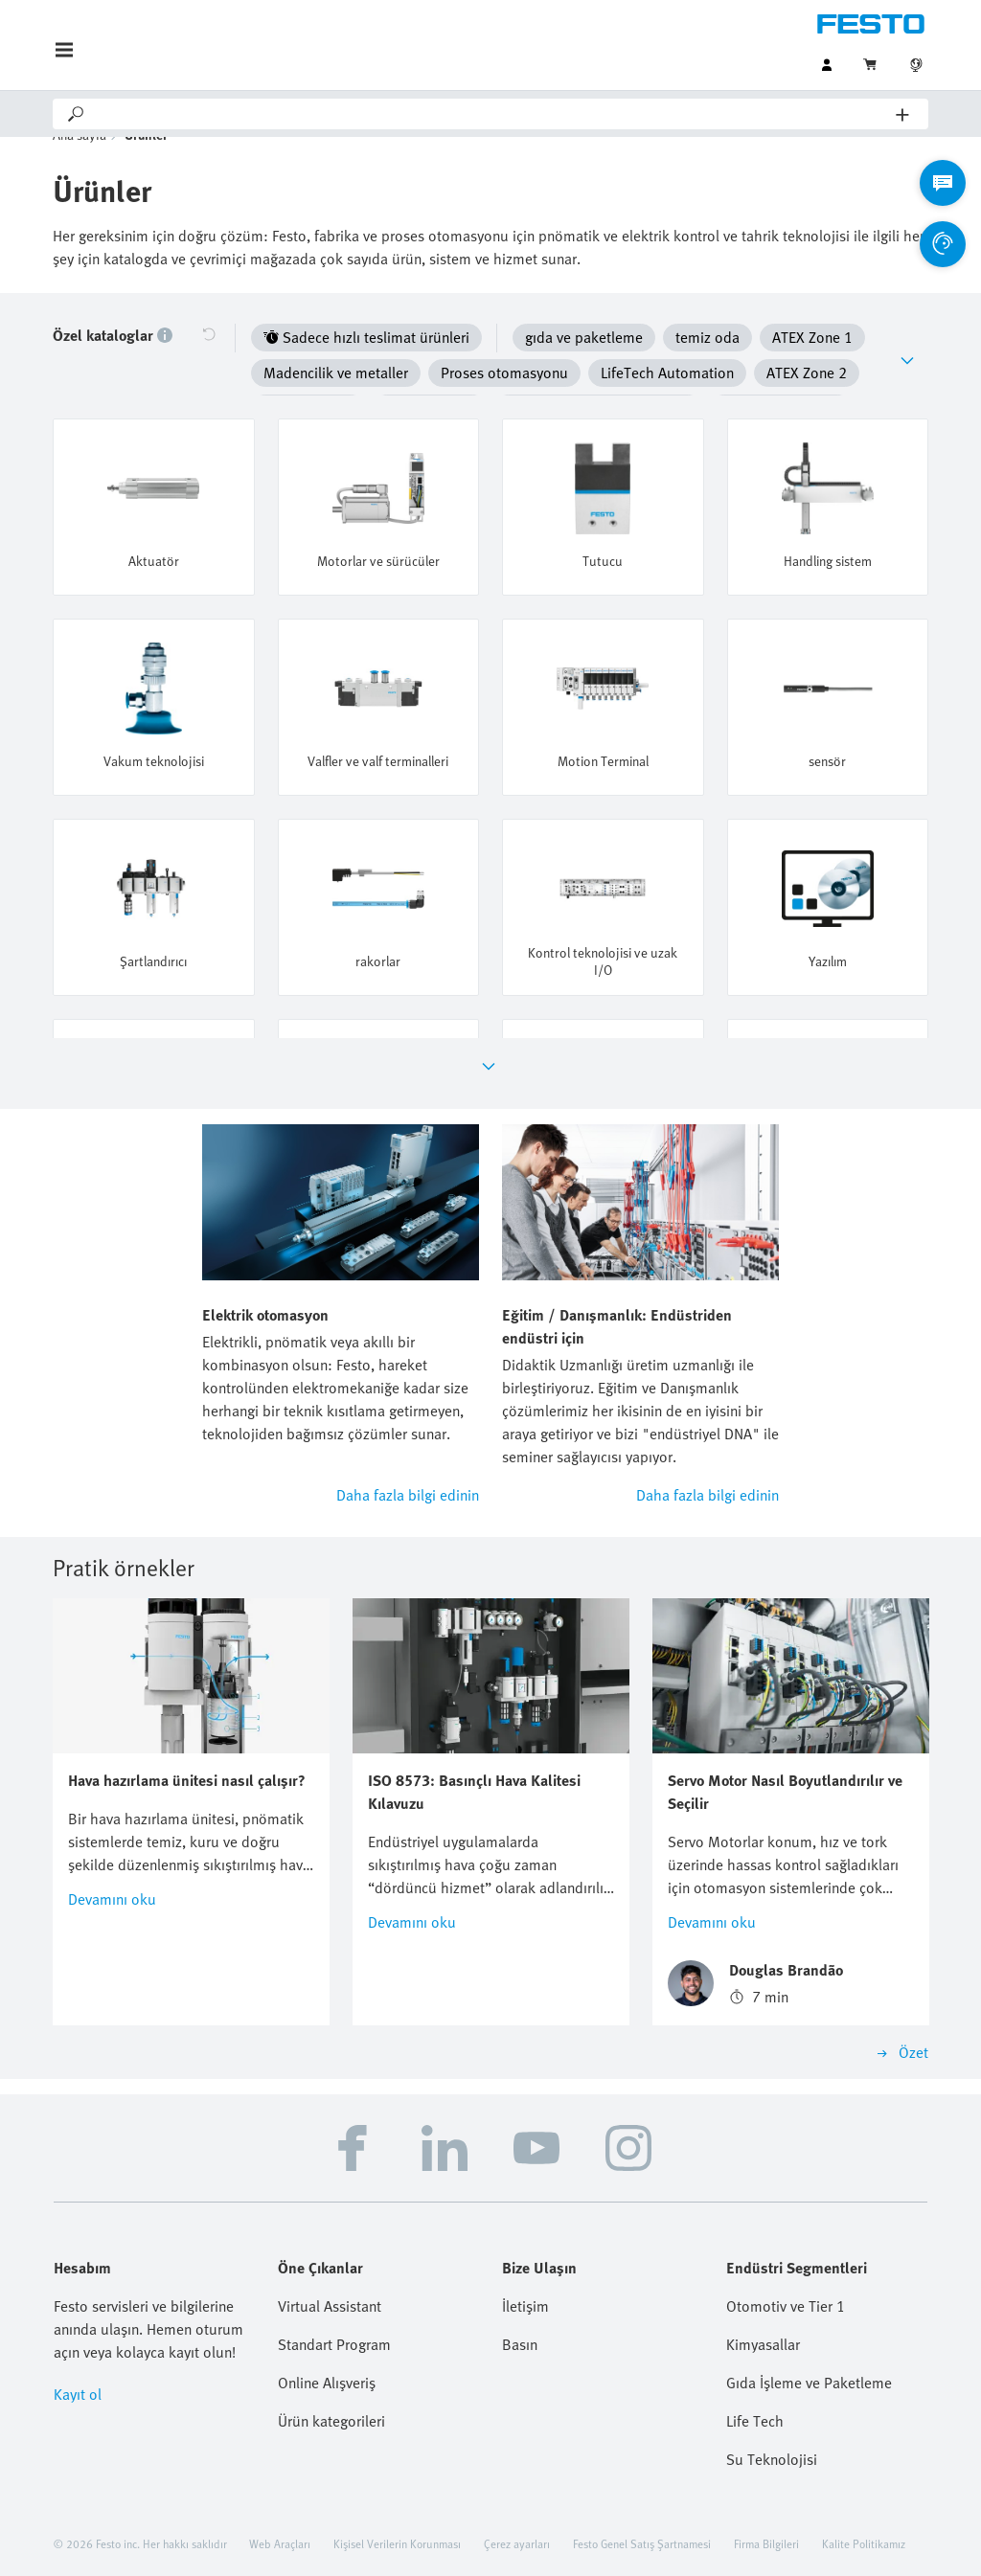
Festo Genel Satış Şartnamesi (642, 2495)
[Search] (491, 114)
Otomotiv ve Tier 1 (785, 2258)
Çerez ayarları (517, 2495)
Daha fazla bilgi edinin (407, 1446)
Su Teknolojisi (771, 2411)
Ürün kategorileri (331, 2372)
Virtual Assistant (329, 2258)
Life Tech (755, 2372)
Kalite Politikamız (863, 2495)
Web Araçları (279, 2495)
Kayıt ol (78, 2346)
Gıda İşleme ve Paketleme (809, 2334)
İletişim (525, 2258)
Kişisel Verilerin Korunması (397, 2495)
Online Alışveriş (327, 2334)
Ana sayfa (79, 163)
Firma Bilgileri (766, 2495)
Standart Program (334, 2296)
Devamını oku (112, 1851)
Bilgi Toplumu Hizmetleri (577, 2541)
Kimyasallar (763, 2296)
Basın (519, 2296)
